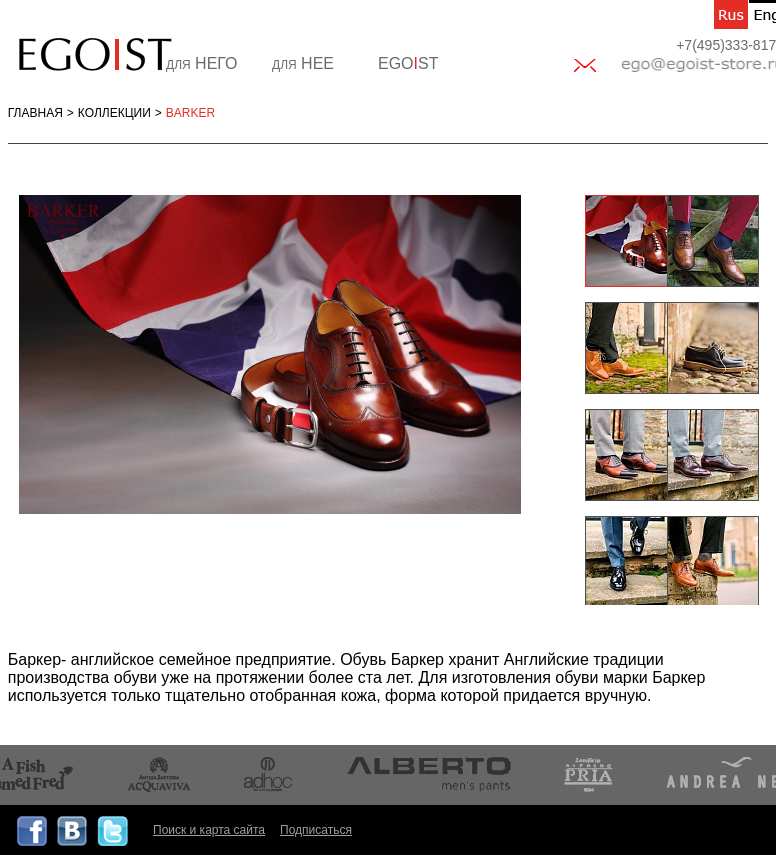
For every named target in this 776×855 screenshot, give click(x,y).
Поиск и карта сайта (209, 830)
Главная (35, 113)
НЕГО (202, 63)
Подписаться (316, 830)
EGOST (408, 63)
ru (731, 14)
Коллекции (114, 113)
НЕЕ (303, 63)
